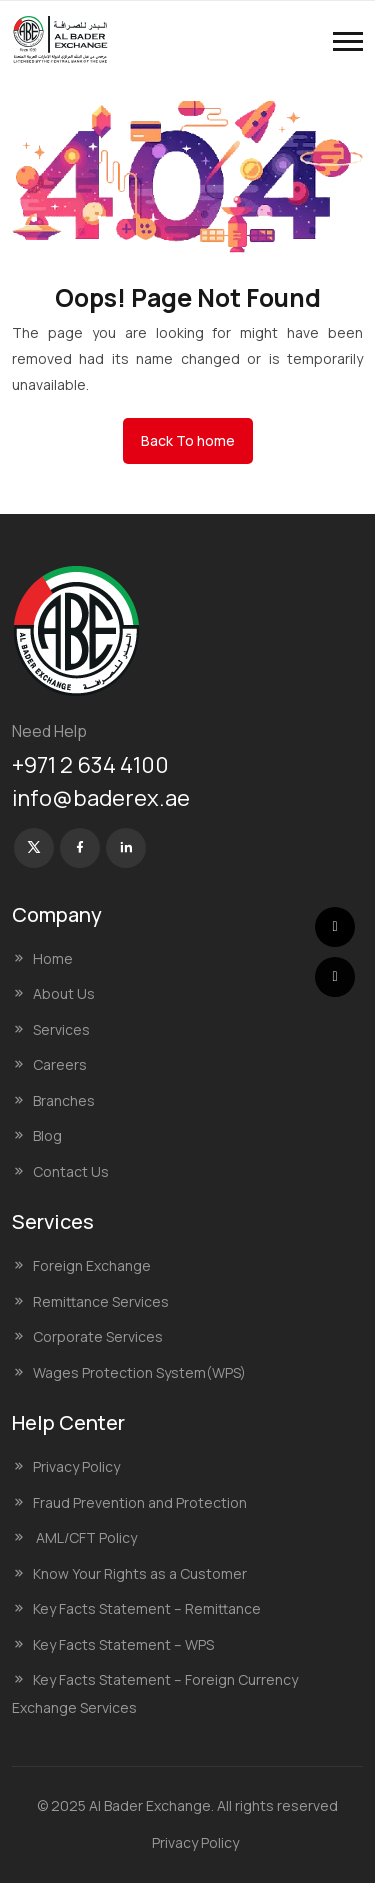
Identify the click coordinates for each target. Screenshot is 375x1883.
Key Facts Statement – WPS (123, 1644)
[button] (348, 41)
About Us (64, 993)
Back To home (188, 440)
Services (61, 1029)
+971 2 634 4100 (90, 765)
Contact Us (71, 1171)
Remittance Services (101, 1301)
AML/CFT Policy (85, 1537)
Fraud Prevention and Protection (140, 1502)
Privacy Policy (76, 1466)
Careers (60, 1064)
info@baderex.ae (101, 798)
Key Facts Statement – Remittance (147, 1608)
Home (53, 958)
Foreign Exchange (92, 1265)
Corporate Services (98, 1336)
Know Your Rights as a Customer (140, 1573)
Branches (64, 1100)
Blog (47, 1135)
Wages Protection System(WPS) (139, 1372)
